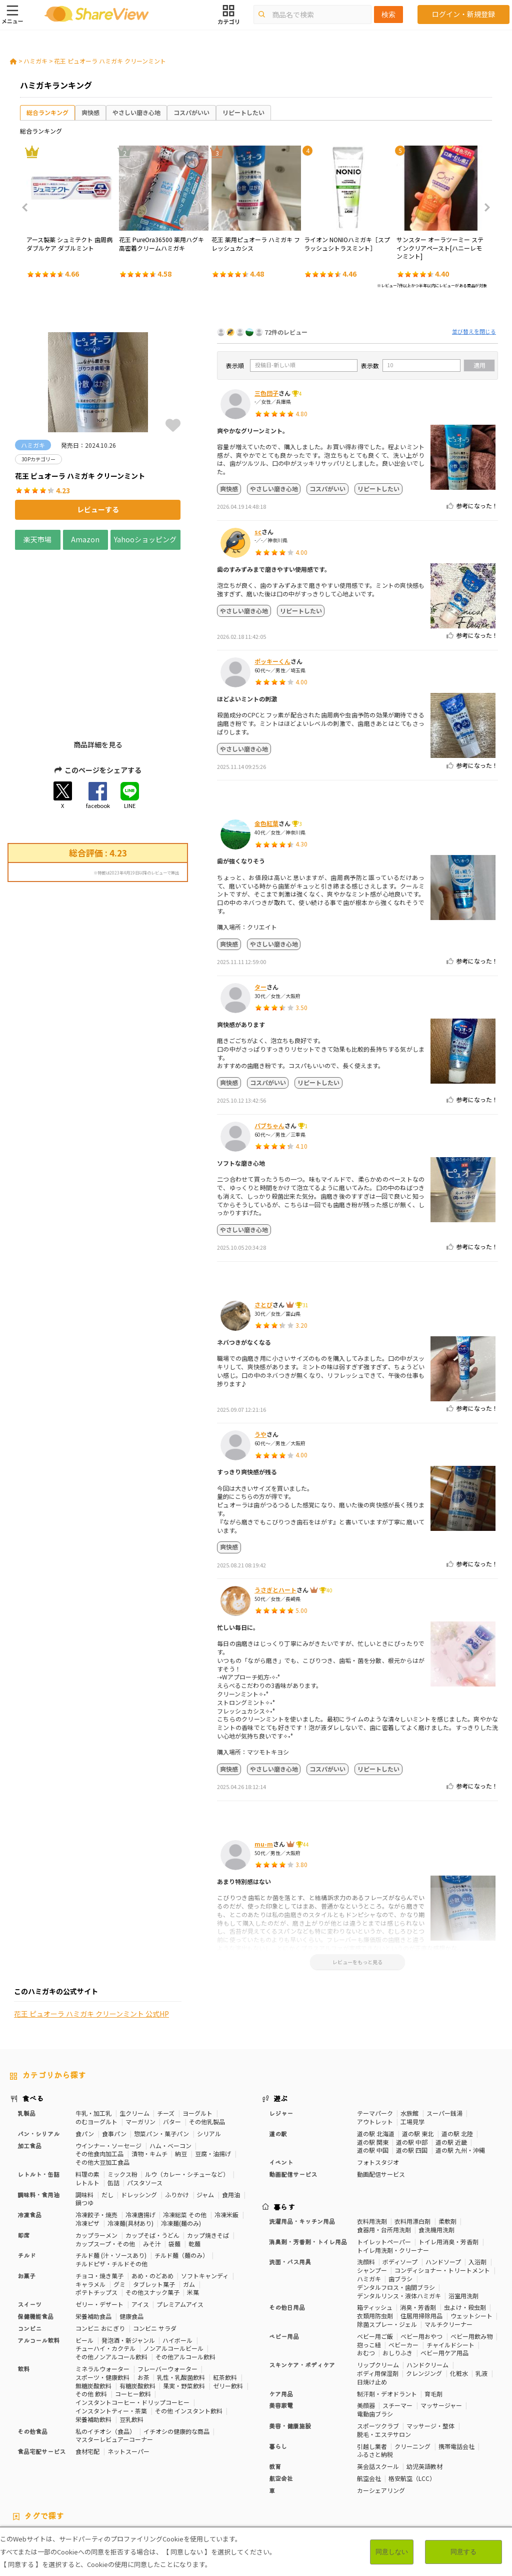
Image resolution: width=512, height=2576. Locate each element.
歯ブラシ (400, 2204)
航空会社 (281, 2404)
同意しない (392, 2551)
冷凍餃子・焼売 (97, 2140)
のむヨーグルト (97, 2047)
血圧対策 (54, 2470)
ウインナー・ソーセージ (109, 2071)
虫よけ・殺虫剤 (465, 2233)
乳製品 (27, 2039)
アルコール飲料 (39, 2265)
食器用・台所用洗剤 (384, 2155)
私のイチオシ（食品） (106, 2356)
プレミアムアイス (180, 2230)
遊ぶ (281, 2024)
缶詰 (114, 2108)
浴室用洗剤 (463, 2221)
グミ (120, 2210)
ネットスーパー (129, 2377)
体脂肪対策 (397, 2462)
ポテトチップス (97, 2218)
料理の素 (88, 2100)
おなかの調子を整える (300, 2462)
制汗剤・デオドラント (387, 2319)
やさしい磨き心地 (136, 112)
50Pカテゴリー (128, 2462)
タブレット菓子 (154, 2210)
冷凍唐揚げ (141, 2140)
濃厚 (74, 2478)
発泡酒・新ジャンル (128, 2265)
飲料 (24, 2294)
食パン (85, 2059)
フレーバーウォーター (168, 2294)
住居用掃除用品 (421, 2241)
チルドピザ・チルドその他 (112, 2189)
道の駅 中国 (372, 2076)
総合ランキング (47, 112)
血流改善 (380, 2470)
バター (172, 2047)
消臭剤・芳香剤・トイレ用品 (308, 2167)
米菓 (193, 2218)
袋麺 (174, 2169)
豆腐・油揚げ (213, 2079)
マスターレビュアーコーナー (114, 2365)
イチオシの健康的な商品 (177, 2356)
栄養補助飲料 (94, 2345)
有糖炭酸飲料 (138, 2311)
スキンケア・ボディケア (302, 2290)
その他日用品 (287, 2233)
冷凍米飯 (226, 2140)
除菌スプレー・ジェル (387, 2250)
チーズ (165, 2039)
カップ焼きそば (208, 2161)
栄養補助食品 (94, 2242)
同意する (463, 2551)
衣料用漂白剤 (412, 2147)
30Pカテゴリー (79, 2462)
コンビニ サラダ (154, 2254)
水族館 (409, 2039)
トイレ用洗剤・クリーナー (393, 2176)
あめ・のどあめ (153, 2201)
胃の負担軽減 (342, 2470)
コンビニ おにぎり (100, 2254)
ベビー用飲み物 (471, 2262)
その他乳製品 (207, 2047)
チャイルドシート (450, 2270)
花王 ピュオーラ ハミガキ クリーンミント (110, 61)
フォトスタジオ (378, 2088)
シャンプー (372, 2196)
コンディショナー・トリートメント (442, 2196)
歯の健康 (124, 2470)
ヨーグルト (197, 2039)
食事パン (114, 2059)
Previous (28, 208)
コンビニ (30, 2254)
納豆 (181, 2079)
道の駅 (278, 2059)
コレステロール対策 (258, 2470)
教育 (275, 2392)
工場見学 (412, 2047)
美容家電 (281, 2331)
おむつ (366, 2278)
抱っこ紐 (369, 2270)
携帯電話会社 (456, 2371)
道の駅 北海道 (375, 2059)
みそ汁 (152, 2169)
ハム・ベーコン (171, 2071)
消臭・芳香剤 (418, 2233)
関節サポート (418, 2470)
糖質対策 (188, 2462)
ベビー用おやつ (421, 2262)
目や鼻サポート (465, 2470)
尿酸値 (19, 2478)
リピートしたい (243, 112)
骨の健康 (451, 2462)
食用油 (231, 2120)
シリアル (209, 2059)
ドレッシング (139, 2120)
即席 (24, 2161)
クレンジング (424, 2299)
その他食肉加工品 (100, 2079)
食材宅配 (88, 2377)
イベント (281, 2088)
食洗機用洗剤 (436, 2155)
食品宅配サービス (42, 2377)
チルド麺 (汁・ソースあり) (111, 2181)
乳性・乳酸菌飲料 (181, 2303)
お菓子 (27, 2201)
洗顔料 (366, 2187)
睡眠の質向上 (205, 2470)
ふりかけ (177, 2120)
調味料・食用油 (39, 2120)
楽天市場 (38, 539)
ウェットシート (471, 2241)
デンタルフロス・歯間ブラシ (396, 2213)
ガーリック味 (244, 2478)
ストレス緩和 (161, 2470)
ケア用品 (281, 2319)
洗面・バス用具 (290, 2187)
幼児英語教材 (424, 2392)
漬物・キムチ (150, 2079)
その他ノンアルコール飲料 (112, 2282)
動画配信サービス (293, 2100)
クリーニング (412, 2371)
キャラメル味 (200, 2478)
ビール (85, 2265)
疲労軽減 (22, 2470)
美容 (425, 2462)
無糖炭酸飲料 (94, 2311)
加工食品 (30, 2071)
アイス (140, 2230)
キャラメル (91, 2210)
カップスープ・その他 (105, 2169)
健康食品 (132, 2242)
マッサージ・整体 (430, 2351)
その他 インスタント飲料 (188, 2336)
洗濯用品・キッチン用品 (302, 2147)
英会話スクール (378, 2392)
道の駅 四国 (412, 2076)
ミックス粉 (123, 2100)
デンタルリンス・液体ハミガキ (399, 2221)
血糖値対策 (89, 2470)
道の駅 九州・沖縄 (460, 2076)
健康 (162, 2462)
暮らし (278, 2371)
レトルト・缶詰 (39, 2100)
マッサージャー (441, 2331)
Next (484, 208)
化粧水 (459, 2299)
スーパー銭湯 (444, 2039)
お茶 (144, 2303)
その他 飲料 (91, 2319)
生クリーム (135, 2039)
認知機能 (304, 2470)
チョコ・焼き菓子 (100, 2201)
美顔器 (366, 2331)
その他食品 (33, 2356)
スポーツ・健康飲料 (103, 2303)
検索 (389, 15)
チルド (27, 2181)
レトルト (88, 2108)
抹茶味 (165, 2478)
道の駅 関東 (372, 2067)
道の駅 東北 (418, 2059)
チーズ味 (136, 2478)
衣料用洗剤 (372, 2147)
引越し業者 (372, 2371)
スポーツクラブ (378, 2351)
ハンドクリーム (427, 2290)
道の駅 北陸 (457, 2059)
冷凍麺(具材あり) (131, 2149)
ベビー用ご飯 (375, 2262)
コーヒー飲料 (133, 2319)
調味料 (85, 2120)
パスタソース (144, 2108)
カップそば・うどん (153, 2161)
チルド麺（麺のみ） (181, 2181)
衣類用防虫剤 (375, 2241)
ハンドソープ (443, 2187)
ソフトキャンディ (204, 2201)
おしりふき (397, 2278)
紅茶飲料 (225, 2303)
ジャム (205, 2120)
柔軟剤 (447, 2147)
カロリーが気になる (235, 2462)
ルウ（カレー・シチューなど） (187, 2100)
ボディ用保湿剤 (377, 2299)
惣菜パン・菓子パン (161, 2059)
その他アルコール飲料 (186, 2282)
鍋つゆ (85, 2128)
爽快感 (91, 112)
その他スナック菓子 (153, 2218)
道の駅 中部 (412, 2067)
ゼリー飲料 (228, 2311)
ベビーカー (403, 2270)
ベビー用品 (284, 2262)
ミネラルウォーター (103, 2294)
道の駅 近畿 (451, 2067)
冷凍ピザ (88, 2149)
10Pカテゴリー (30, 2462)
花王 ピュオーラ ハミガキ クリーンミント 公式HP (91, 1039)
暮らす (285, 2132)
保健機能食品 (36, 2242)
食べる (33, 2024)
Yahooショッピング (145, 539)
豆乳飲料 (132, 2345)
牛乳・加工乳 (94, 2039)
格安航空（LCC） (412, 2404)
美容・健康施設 (290, 2351)
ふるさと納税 (375, 2380)
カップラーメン (97, 2161)
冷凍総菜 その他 (184, 2140)
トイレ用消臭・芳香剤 (448, 2167)
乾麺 (194, 2169)
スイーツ (30, 2230)
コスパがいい (192, 112)
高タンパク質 (356, 2462)
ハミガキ (36, 61)
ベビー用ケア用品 (444, 2278)
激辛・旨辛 (103, 2478)
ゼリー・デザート (100, 2230)
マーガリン (141, 2047)
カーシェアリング (381, 2416)
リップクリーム (378, 2290)
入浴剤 (477, 2187)
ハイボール (177, 2265)
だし (108, 2120)
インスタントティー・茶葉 (111, 2336)
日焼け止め (372, 2307)
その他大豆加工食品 (103, 2088)
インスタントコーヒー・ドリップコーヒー (133, 2328)
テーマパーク (375, 2039)
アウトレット (375, 2047)
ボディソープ (400, 2187)
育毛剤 (433, 2319)
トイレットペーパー (384, 2167)
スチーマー (397, 2331)
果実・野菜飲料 (184, 2311)
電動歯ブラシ (375, 2339)
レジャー (281, 2039)
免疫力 (480, 2462)
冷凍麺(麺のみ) (181, 2149)
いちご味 (48, 2478)
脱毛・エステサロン (384, 2360)
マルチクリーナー (448, 2250)
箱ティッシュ (374, 2233)
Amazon (85, 539)
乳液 (482, 2299)
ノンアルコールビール (174, 2274)
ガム (189, 2210)
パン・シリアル (39, 2059)
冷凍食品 (30, 2140)
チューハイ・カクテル (106, 2274)
